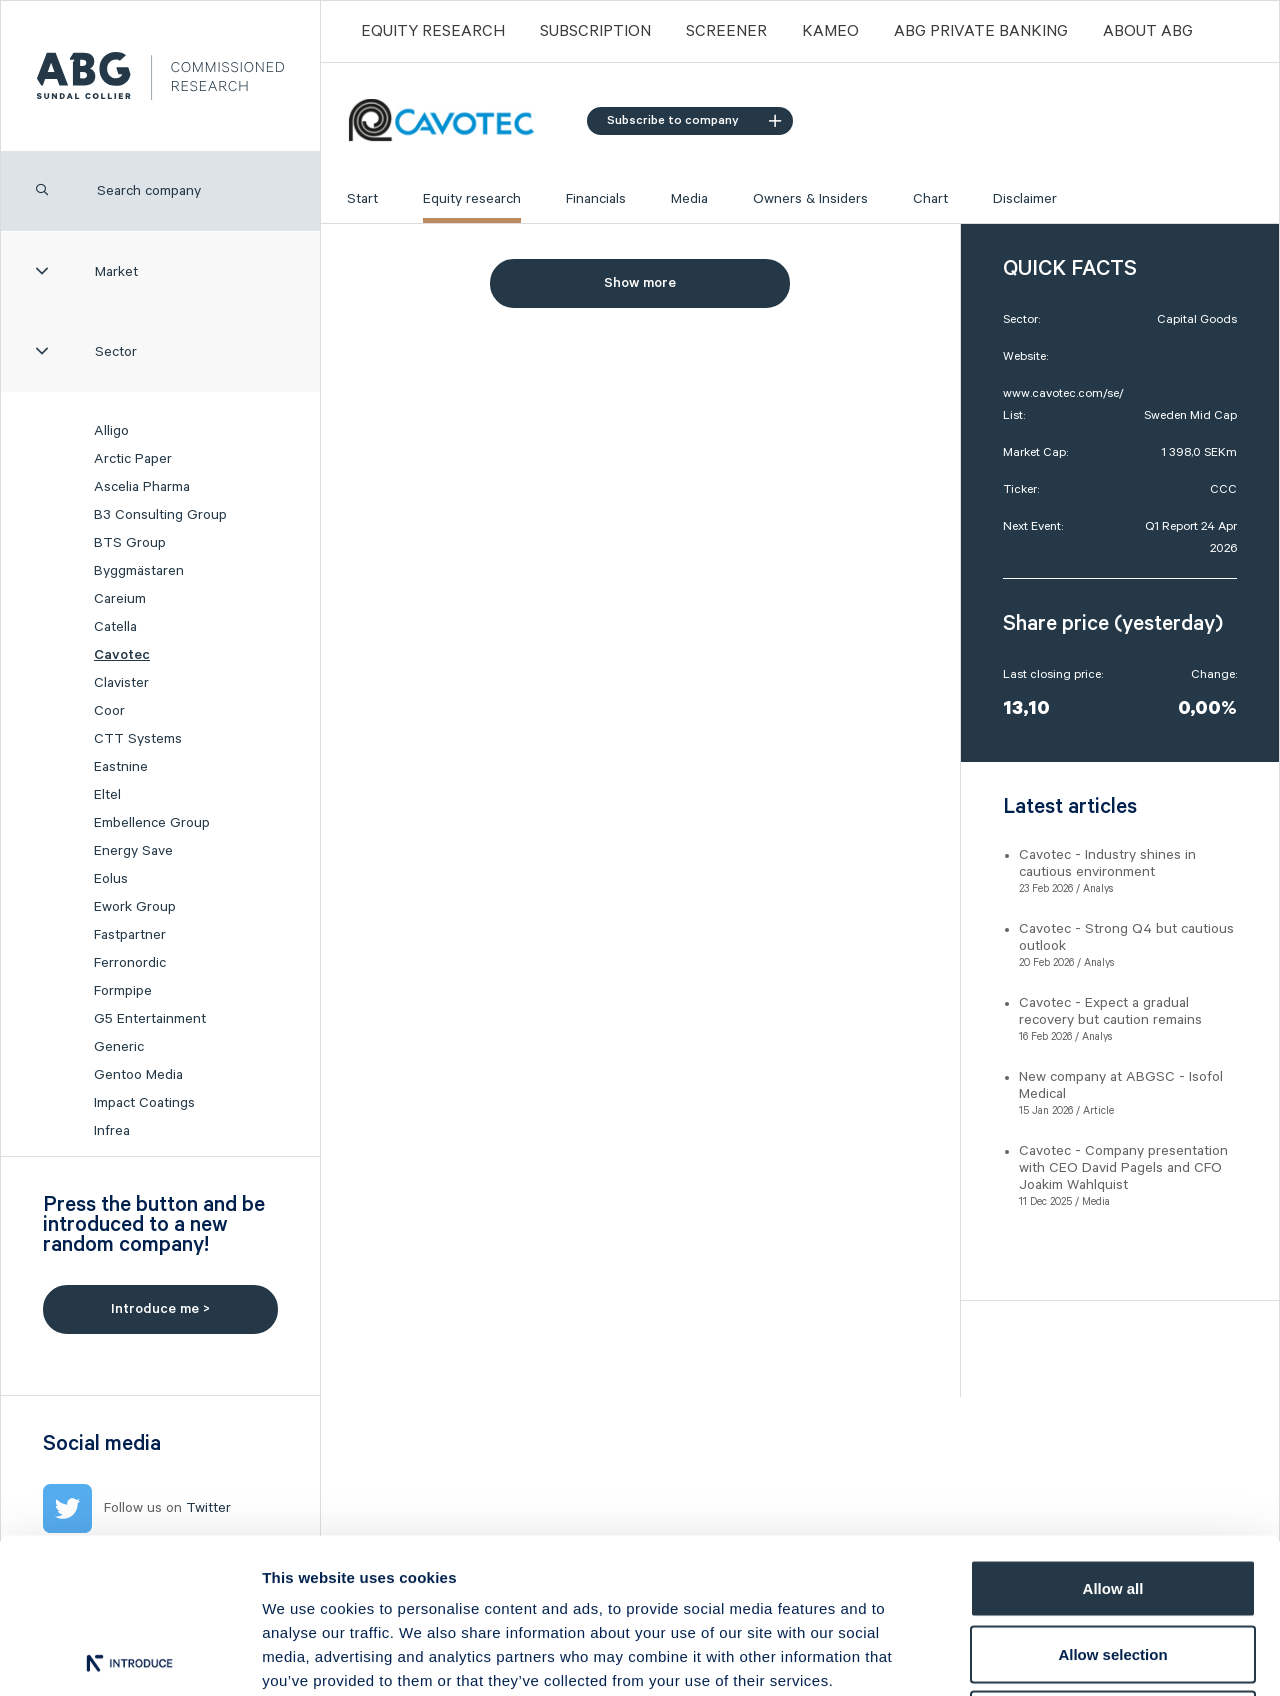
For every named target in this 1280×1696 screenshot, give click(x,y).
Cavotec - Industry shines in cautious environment (1107, 863)
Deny (1113, 1564)
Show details (1049, 1656)
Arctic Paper (133, 459)
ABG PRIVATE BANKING (981, 31)
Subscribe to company (694, 120)
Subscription (595, 31)
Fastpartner (130, 935)
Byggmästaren (139, 571)
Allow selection (1112, 1499)
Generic (119, 1047)
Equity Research (433, 31)
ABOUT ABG (1148, 31)
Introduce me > (160, 1309)
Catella (115, 627)
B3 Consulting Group (160, 515)
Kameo (830, 31)
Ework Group (135, 907)
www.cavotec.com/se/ (1063, 393)
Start (362, 199)
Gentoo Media (138, 1075)
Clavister (121, 683)
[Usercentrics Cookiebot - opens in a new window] (129, 1657)
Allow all (1113, 1433)
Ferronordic (130, 963)
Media (689, 199)
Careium (120, 599)
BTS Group (130, 543)
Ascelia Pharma (142, 487)
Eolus (111, 879)
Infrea (112, 1131)
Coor (109, 711)
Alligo (111, 431)
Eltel (107, 795)
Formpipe (123, 991)
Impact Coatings (144, 1103)
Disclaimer (1025, 199)
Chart (930, 199)
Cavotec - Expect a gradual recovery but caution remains (1110, 1011)
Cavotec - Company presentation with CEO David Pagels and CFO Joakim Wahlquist (1123, 1168)
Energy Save (133, 851)
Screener (726, 31)
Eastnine (121, 767)
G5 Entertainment (150, 1019)
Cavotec (122, 655)
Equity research (472, 199)
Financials (596, 199)
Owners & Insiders (810, 199)
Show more (640, 283)
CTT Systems (138, 739)
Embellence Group (152, 823)
